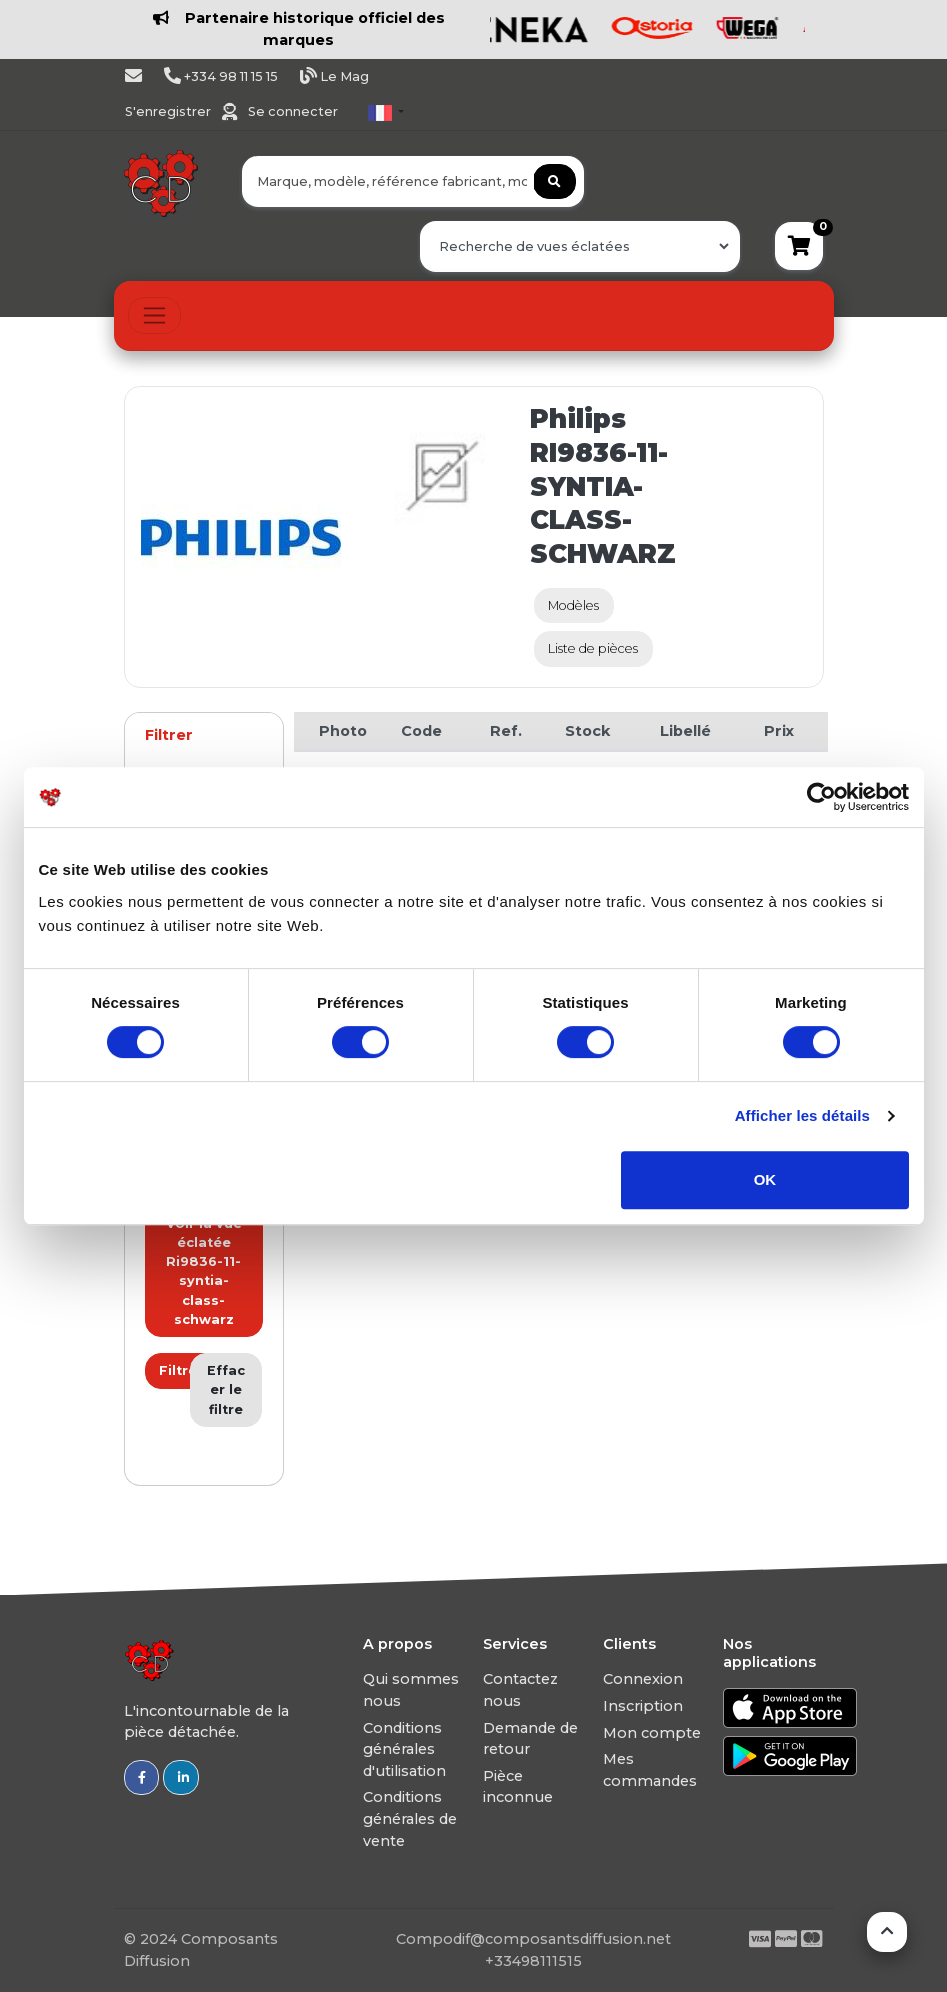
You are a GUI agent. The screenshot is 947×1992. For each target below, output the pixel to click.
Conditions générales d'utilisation (404, 1749)
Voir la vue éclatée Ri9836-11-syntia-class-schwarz (204, 1271)
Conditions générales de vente (410, 1818)
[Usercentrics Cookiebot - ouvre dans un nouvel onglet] (821, 797)
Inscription (643, 1706)
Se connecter (293, 111)
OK (765, 1179)
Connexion (643, 1679)
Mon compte (652, 1733)
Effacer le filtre (226, 1389)
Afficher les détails (802, 1115)
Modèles (573, 605)
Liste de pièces (593, 648)
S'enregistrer (169, 111)
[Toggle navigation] (154, 315)
